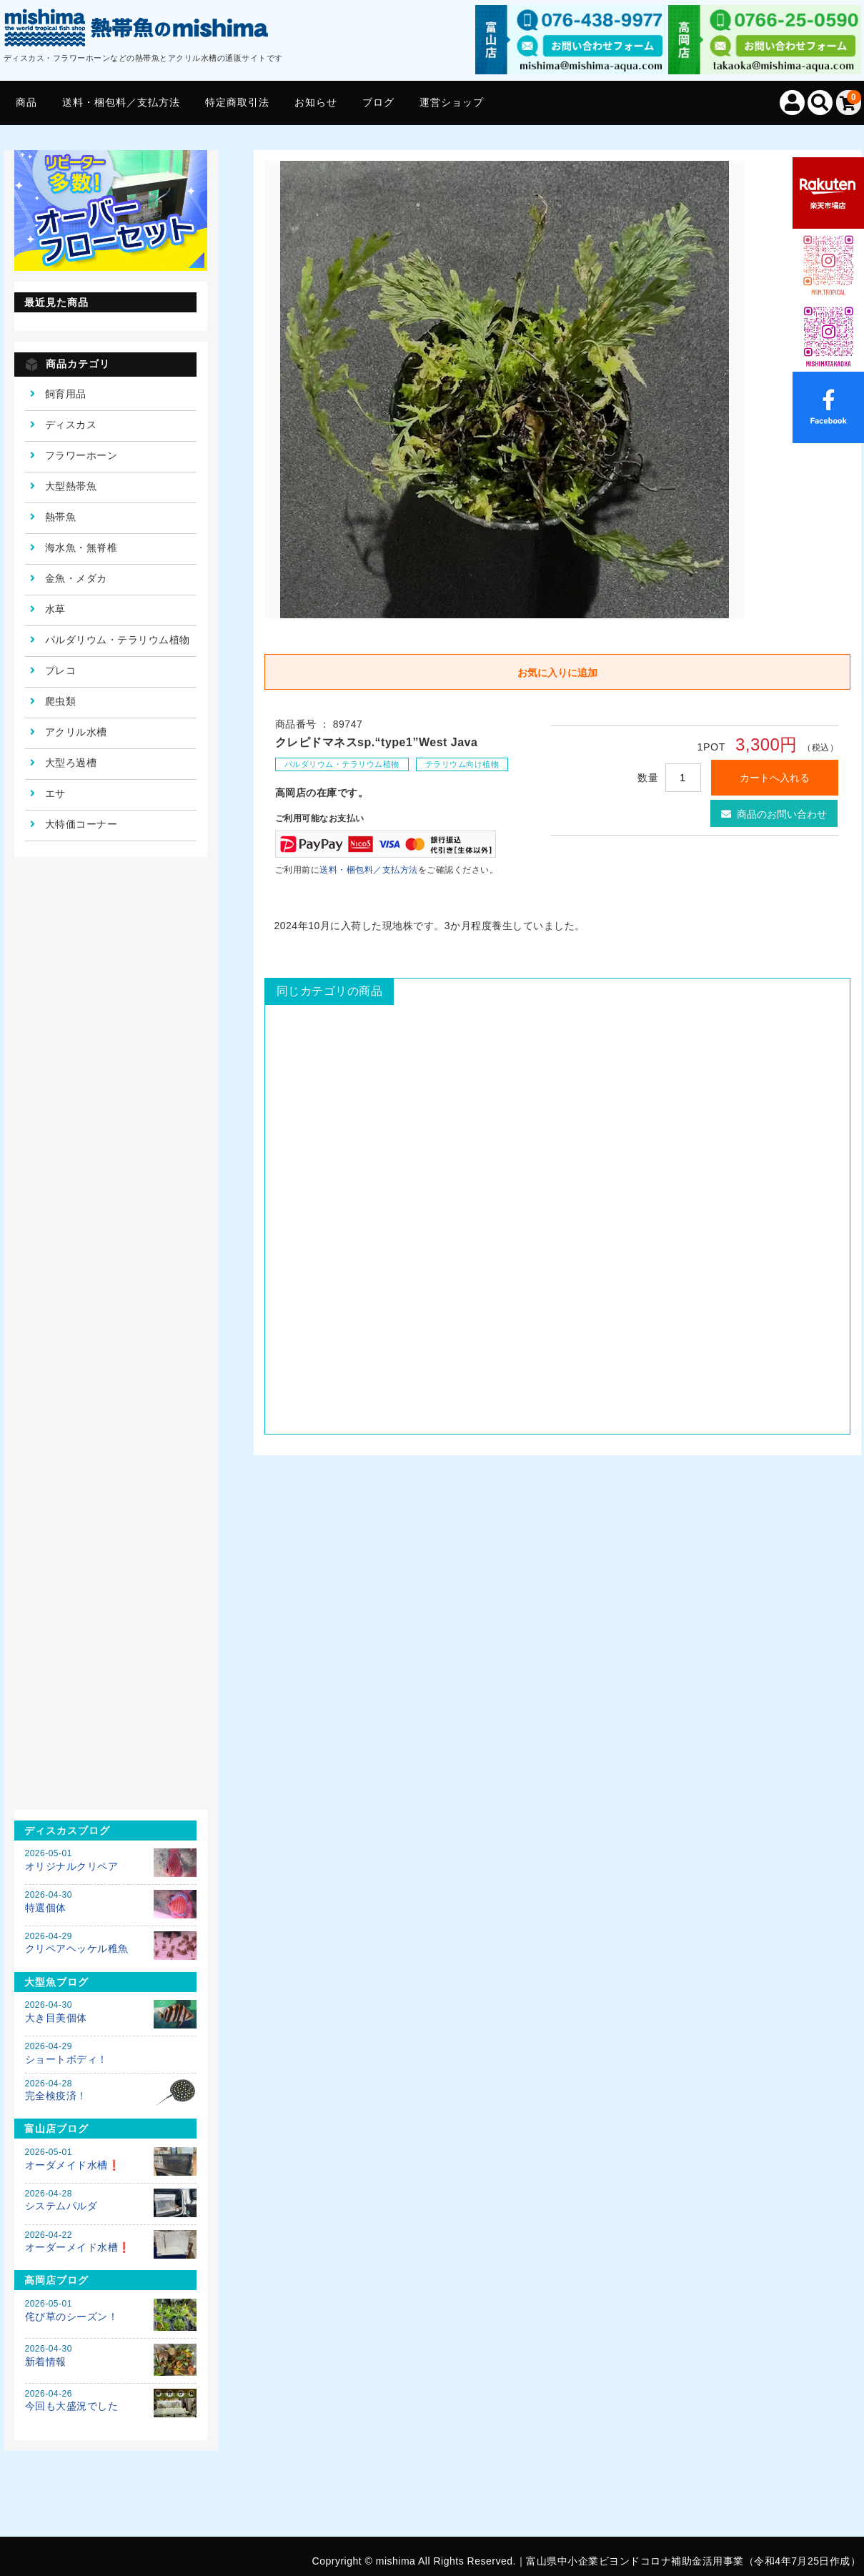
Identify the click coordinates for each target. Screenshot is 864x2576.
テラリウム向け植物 (462, 764)
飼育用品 (65, 394)
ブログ (378, 102)
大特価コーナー (81, 824)
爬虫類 (60, 701)
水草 (55, 609)
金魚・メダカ (76, 578)
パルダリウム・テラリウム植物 (341, 764)
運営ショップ (451, 102)
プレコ (60, 670)
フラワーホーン (81, 455)
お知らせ (315, 102)
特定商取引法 (237, 102)
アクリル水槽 (76, 732)
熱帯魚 (60, 516)
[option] (504, 389)
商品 (26, 102)
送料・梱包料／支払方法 (121, 102)
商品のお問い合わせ (774, 814)
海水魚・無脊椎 (81, 547)
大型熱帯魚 (71, 486)
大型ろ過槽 (71, 762)
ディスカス (71, 424)
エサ (55, 793)
